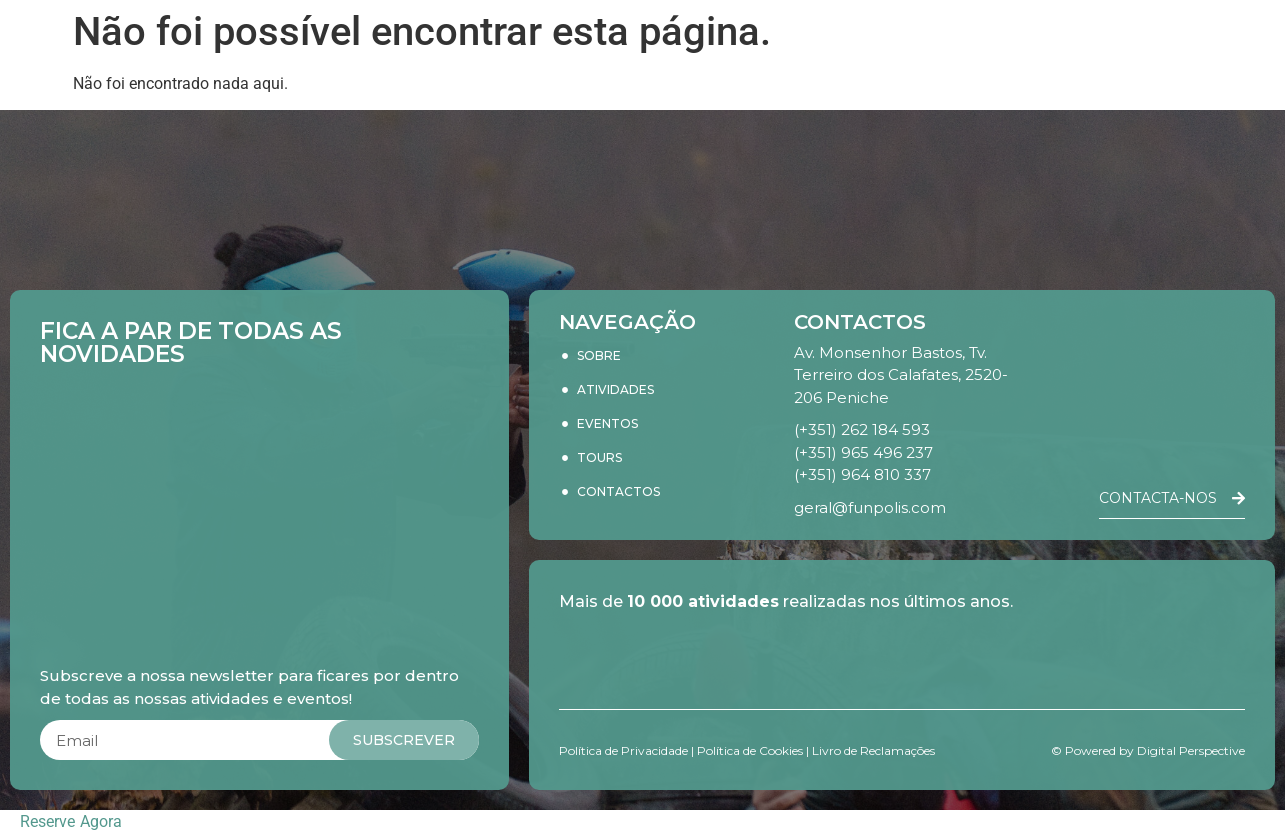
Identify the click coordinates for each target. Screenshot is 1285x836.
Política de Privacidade (623, 750)
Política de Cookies (750, 750)
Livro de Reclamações (873, 750)
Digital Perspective (1191, 750)
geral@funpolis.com (870, 507)
